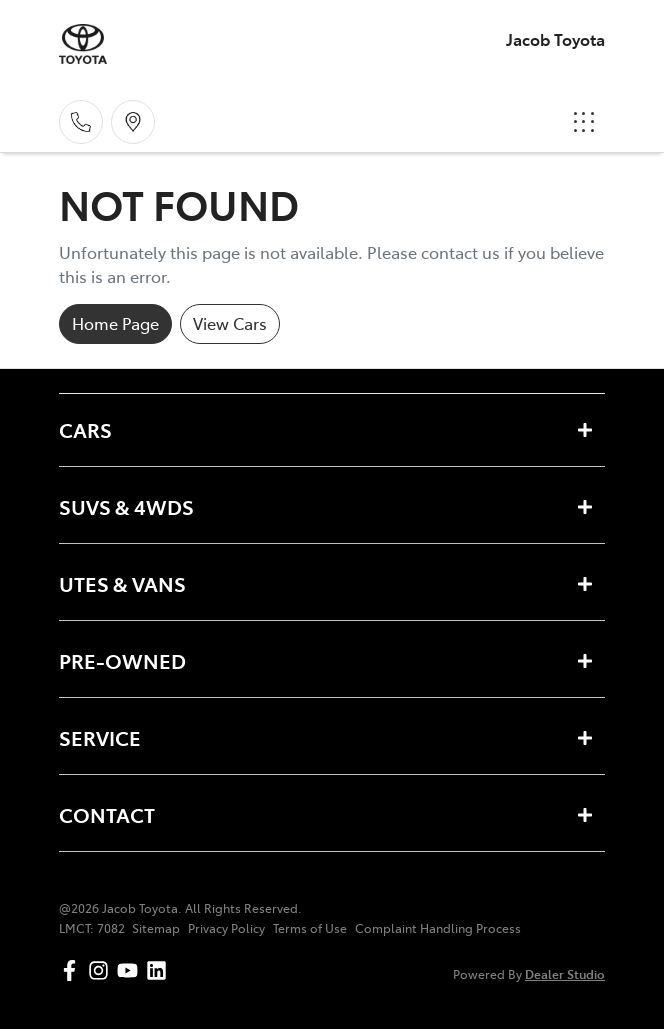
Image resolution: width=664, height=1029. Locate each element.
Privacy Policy (226, 928)
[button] (584, 122)
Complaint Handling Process (438, 928)
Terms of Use (310, 928)
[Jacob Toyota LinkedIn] (160, 970)
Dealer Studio (565, 973)
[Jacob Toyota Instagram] (102, 970)
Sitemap (156, 928)
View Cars (230, 323)
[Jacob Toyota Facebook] (73, 970)
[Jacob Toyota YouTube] (131, 970)
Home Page (115, 323)
